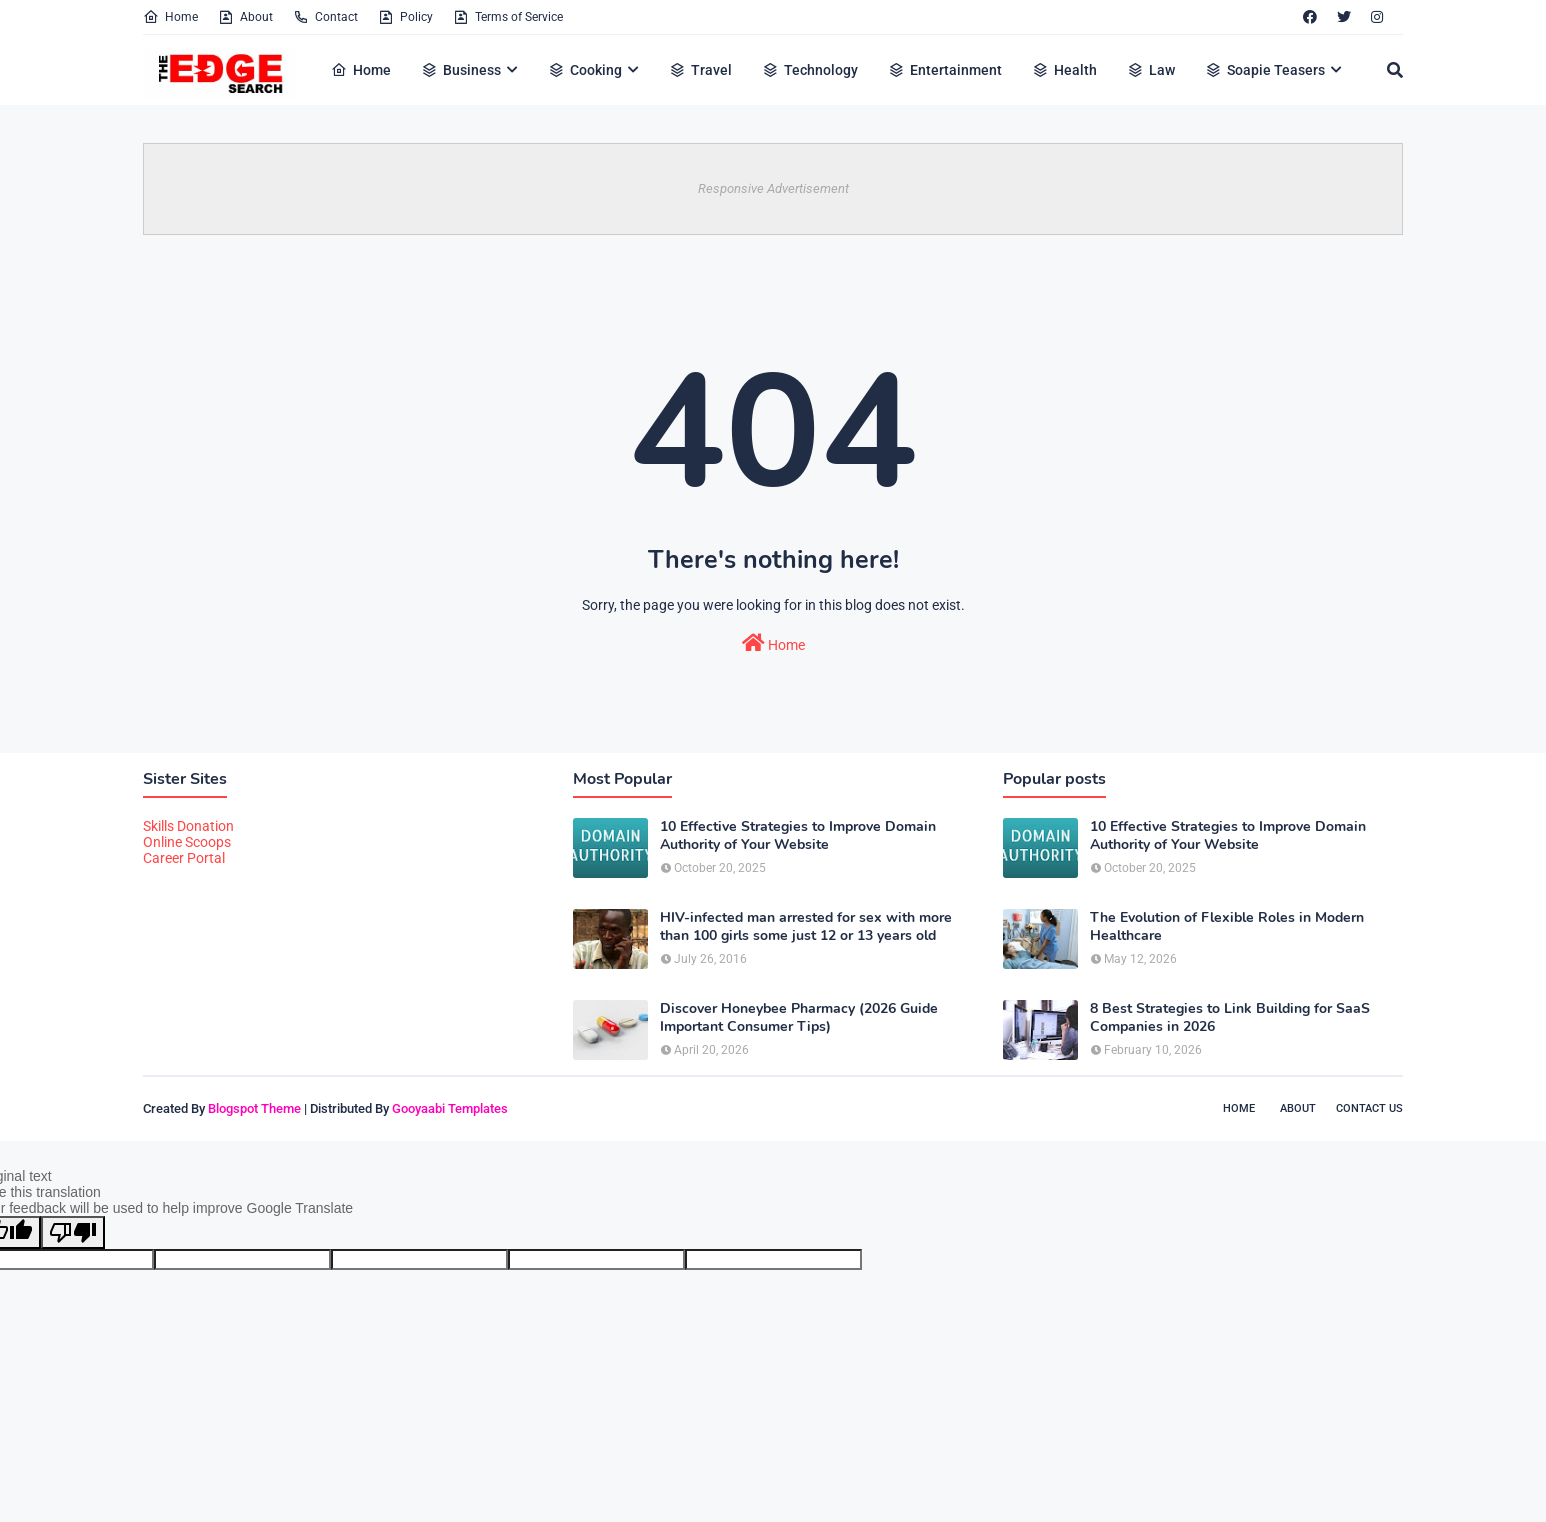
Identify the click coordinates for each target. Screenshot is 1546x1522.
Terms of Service (508, 17)
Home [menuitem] (361, 70)
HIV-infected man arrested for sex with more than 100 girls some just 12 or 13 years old (806, 927)
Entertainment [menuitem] (945, 70)
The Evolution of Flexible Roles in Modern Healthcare (1227, 927)
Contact (325, 17)
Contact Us (1369, 1108)
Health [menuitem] (1064, 70)
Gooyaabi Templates (450, 1108)
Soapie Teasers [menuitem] (1265, 70)
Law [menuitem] (1151, 70)
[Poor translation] (73, 1232)
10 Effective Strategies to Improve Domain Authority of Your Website (798, 836)
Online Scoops (187, 842)
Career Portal (184, 858)
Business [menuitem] (461, 70)
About (245, 17)
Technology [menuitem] (810, 70)
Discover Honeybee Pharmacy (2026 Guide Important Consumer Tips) (799, 1018)
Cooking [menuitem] (585, 70)
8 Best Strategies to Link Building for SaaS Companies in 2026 (1230, 1018)
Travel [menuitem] (700, 70)
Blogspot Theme (254, 1108)
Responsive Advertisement (773, 188)
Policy (405, 17)
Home (170, 17)
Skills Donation (188, 826)
